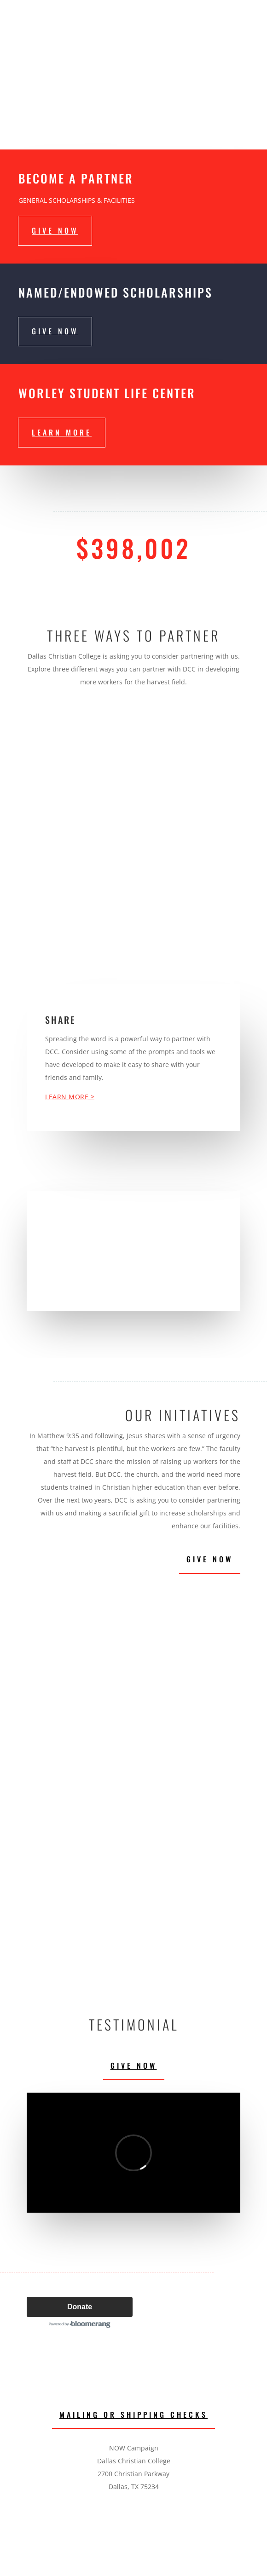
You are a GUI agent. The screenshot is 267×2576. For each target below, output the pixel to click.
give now (55, 230)
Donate (79, 2307)
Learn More (62, 432)
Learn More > (69, 1096)
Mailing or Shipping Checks (133, 2414)
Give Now (209, 1559)
